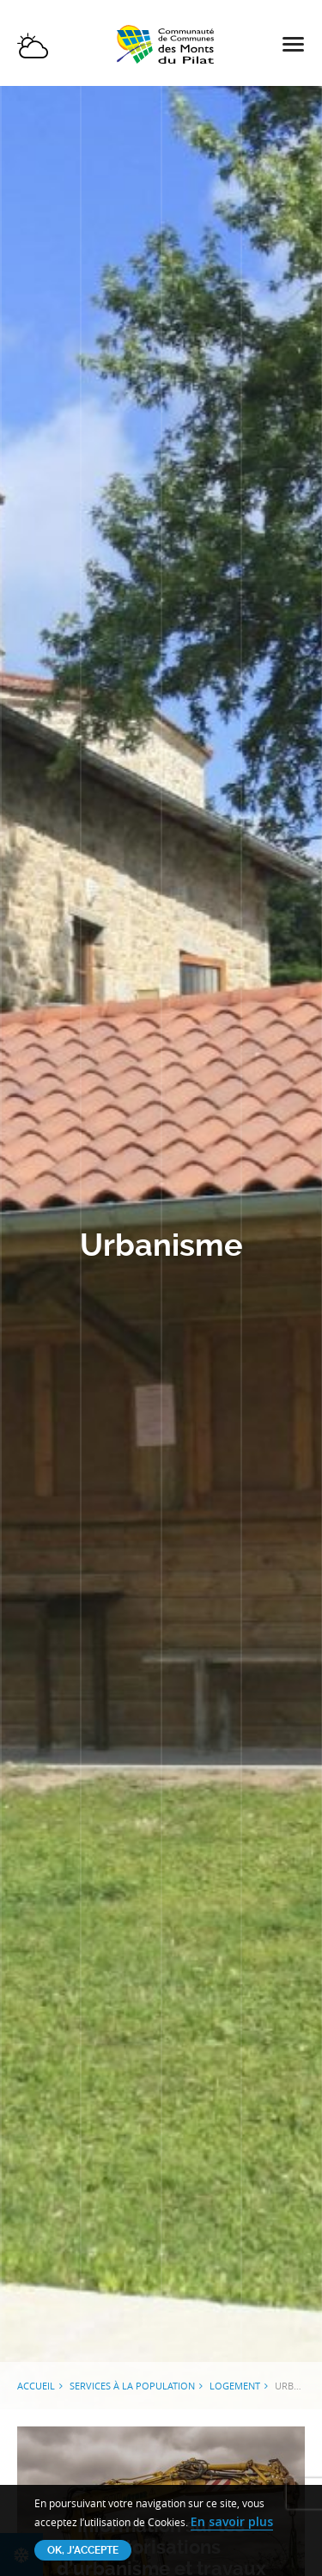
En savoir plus (232, 2521)
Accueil (36, 2385)
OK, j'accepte (82, 2550)
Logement (235, 2385)
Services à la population (132, 2385)
